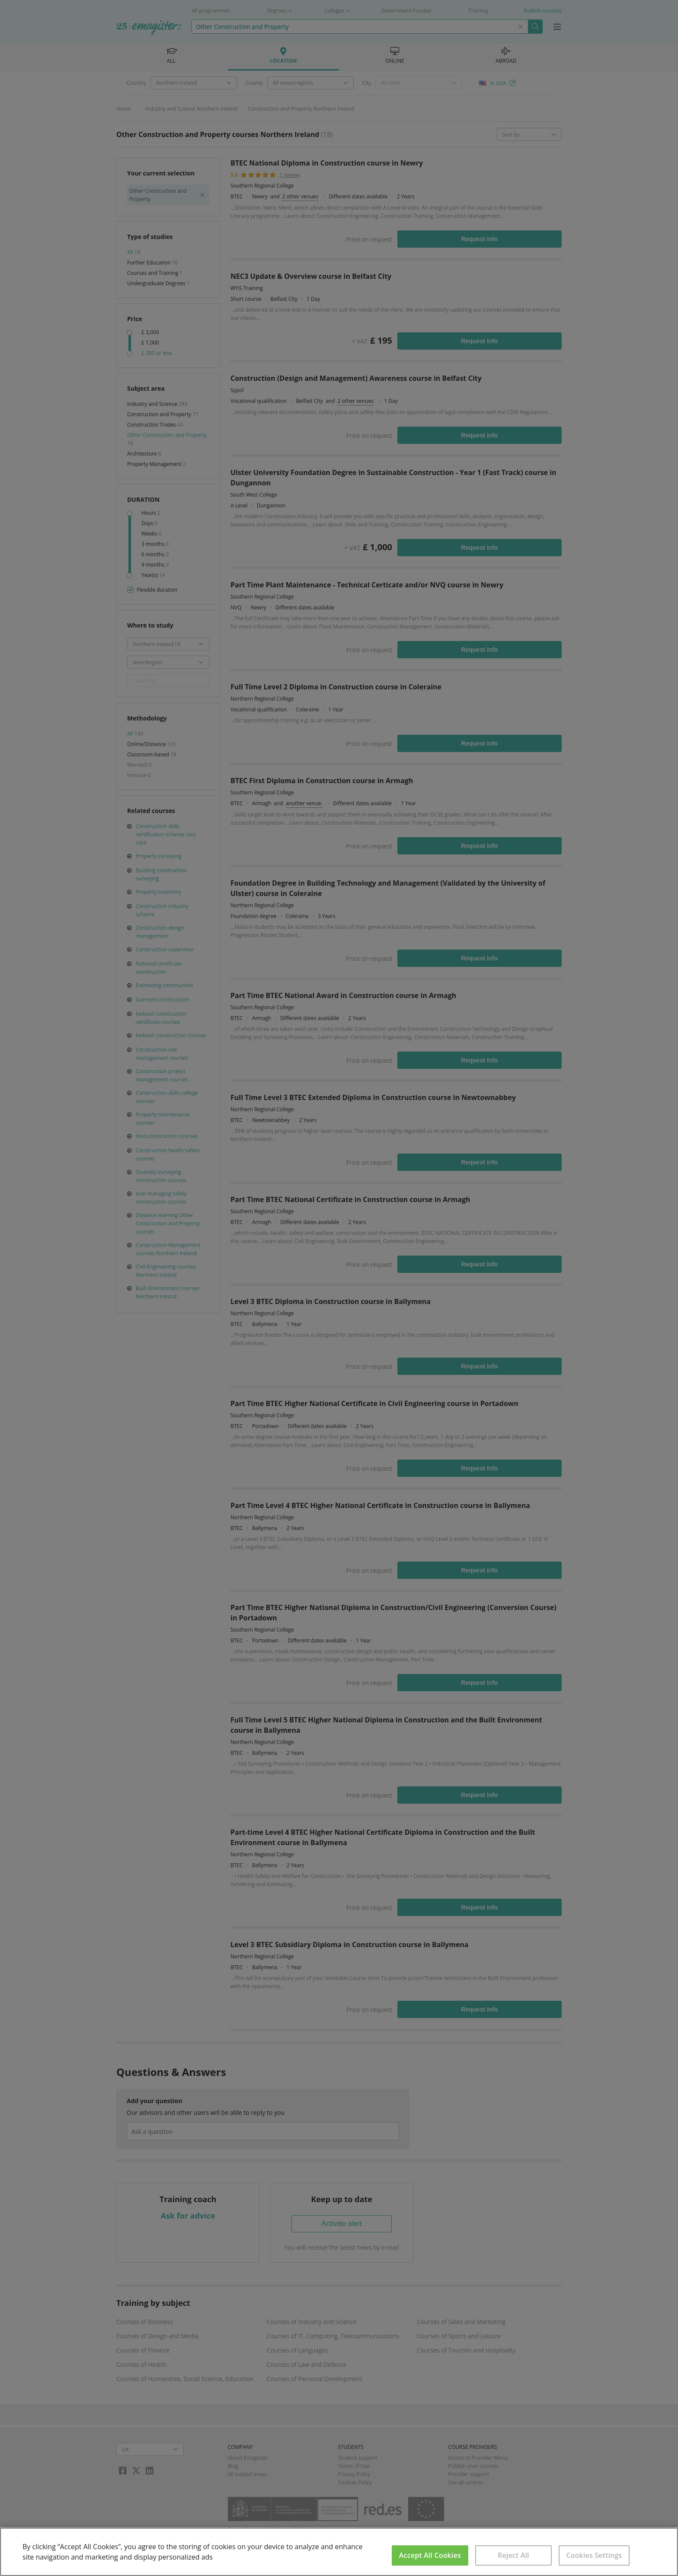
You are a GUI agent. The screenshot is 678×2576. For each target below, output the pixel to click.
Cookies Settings (594, 2555)
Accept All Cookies (430, 2555)
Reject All (513, 2555)
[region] (339, 2552)
